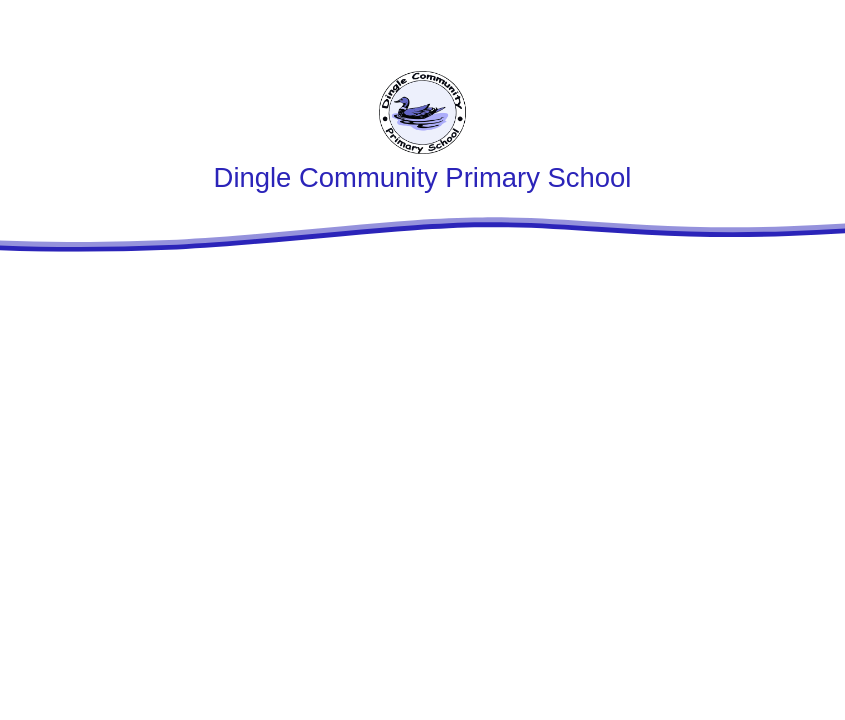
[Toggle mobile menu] (817, 27)
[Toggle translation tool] (759, 27)
